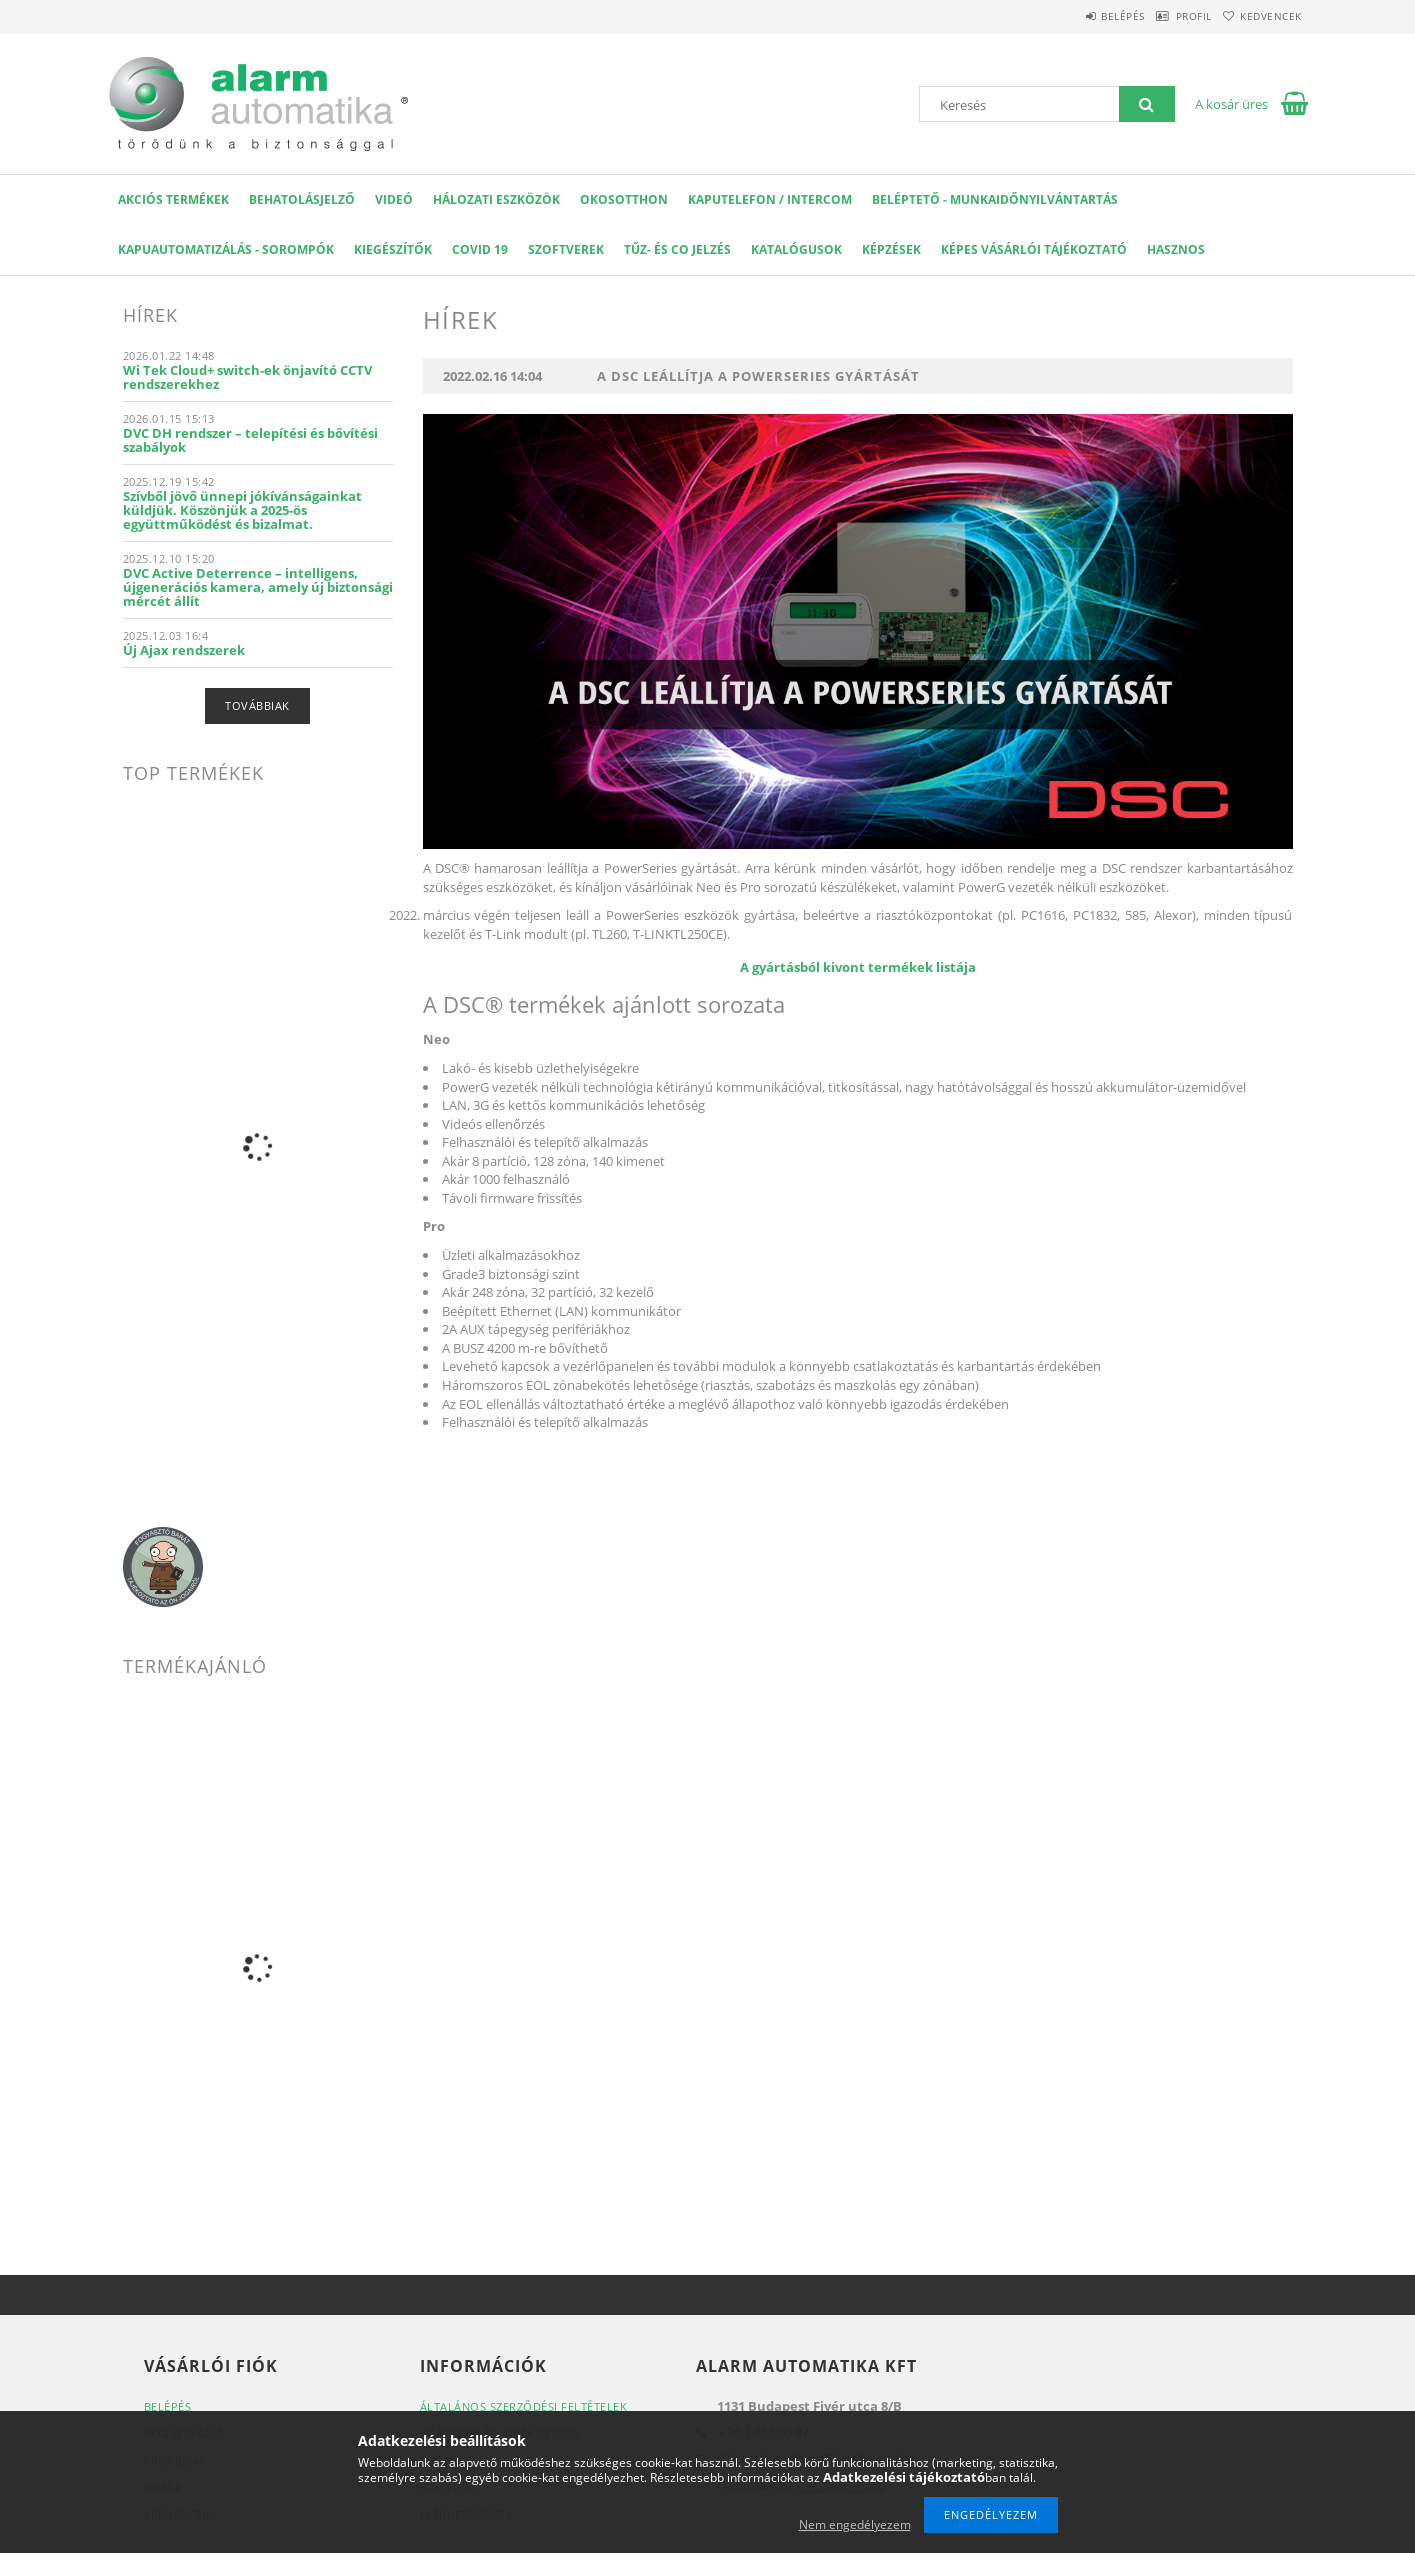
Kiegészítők (393, 249)
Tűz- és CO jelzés (677, 249)
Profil (1166, 16)
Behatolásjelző (302, 199)
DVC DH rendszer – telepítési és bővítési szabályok (250, 440)
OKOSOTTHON (624, 199)
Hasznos (1176, 249)
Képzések (891, 249)
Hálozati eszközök (496, 199)
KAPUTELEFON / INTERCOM (770, 199)
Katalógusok (796, 249)
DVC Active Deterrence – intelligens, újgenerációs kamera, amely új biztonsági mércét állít (258, 587)
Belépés (1077, 16)
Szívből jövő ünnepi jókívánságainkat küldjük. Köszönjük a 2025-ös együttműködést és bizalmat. (242, 510)
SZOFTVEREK (566, 249)
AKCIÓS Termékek (173, 199)
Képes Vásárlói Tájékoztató (1034, 249)
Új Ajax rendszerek (184, 650)
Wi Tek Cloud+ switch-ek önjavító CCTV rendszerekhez (247, 377)
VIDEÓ (394, 199)
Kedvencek (1262, 16)
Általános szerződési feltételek (524, 2406)
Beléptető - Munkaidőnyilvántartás (995, 199)
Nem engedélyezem (855, 2524)
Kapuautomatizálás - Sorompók (226, 249)
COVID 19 (480, 249)
